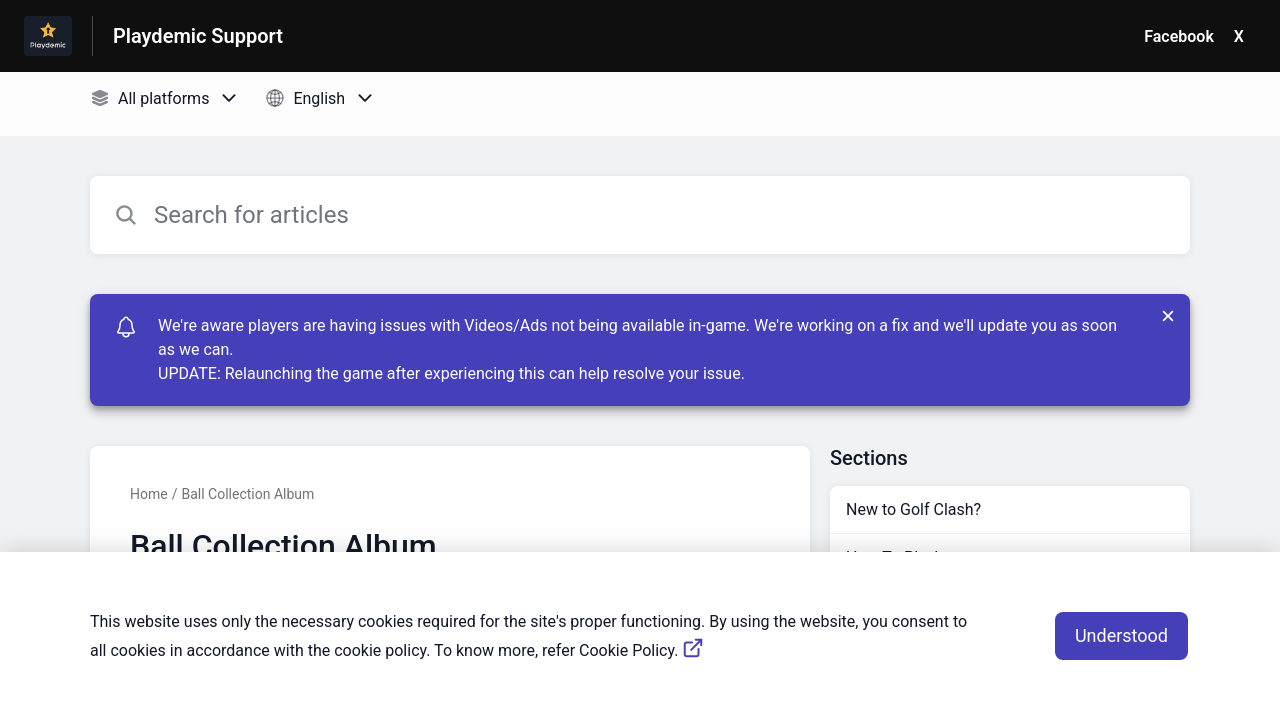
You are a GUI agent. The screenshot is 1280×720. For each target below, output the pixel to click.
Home (149, 494)
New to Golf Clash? (913, 509)
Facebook (1179, 36)
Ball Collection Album (247, 494)
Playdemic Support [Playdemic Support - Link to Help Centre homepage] (198, 36)
